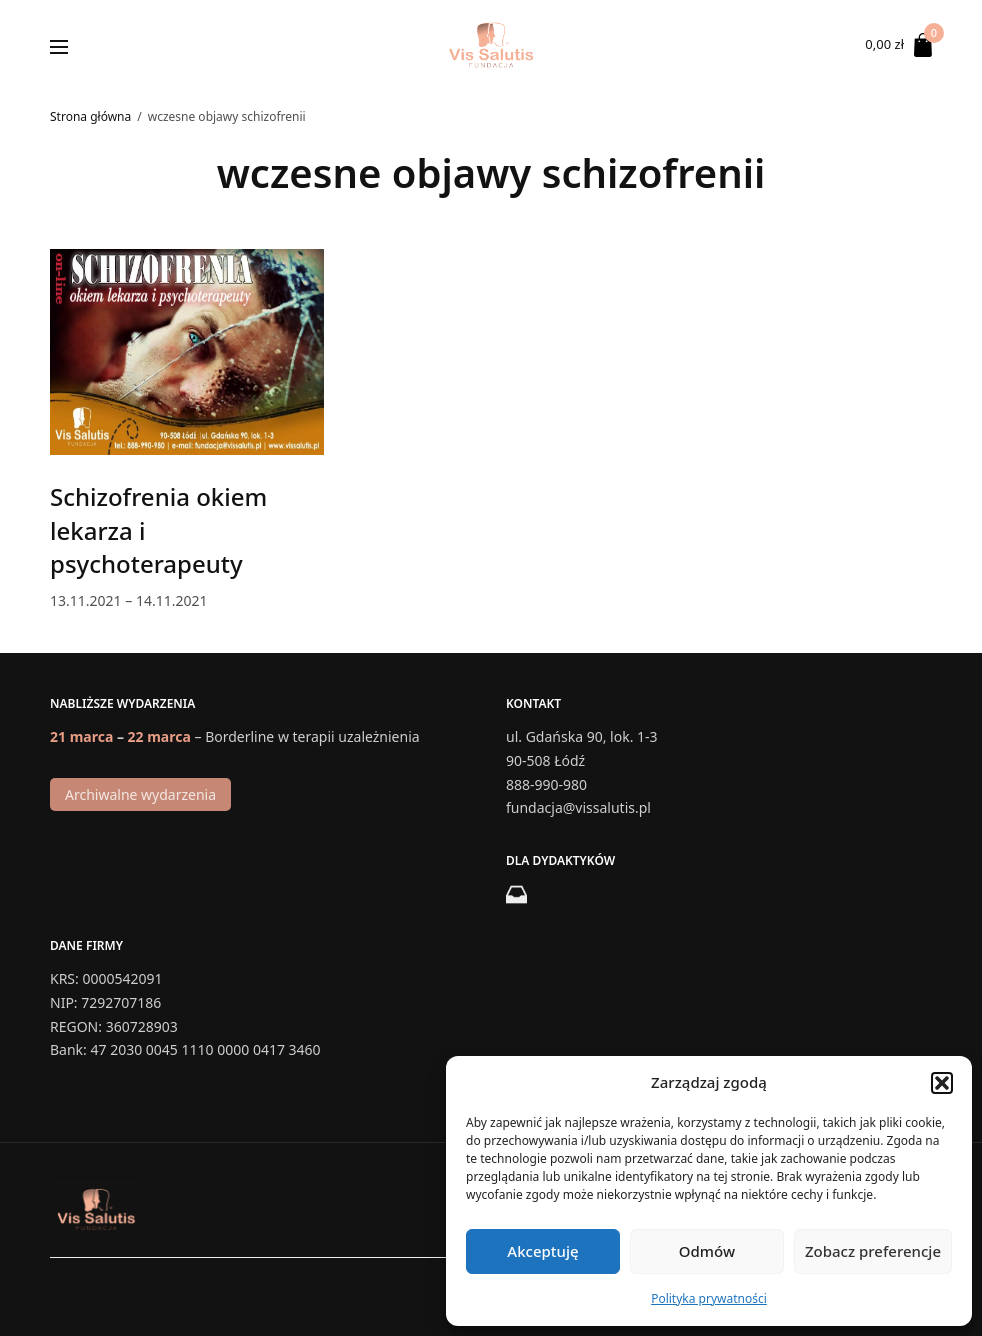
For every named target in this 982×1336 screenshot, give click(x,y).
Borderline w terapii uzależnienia (312, 736)
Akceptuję (542, 1251)
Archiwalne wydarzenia (140, 794)
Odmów (707, 1251)
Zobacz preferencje (873, 1251)
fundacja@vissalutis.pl (578, 807)
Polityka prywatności (709, 1298)
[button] (942, 1083)
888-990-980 (546, 783)
